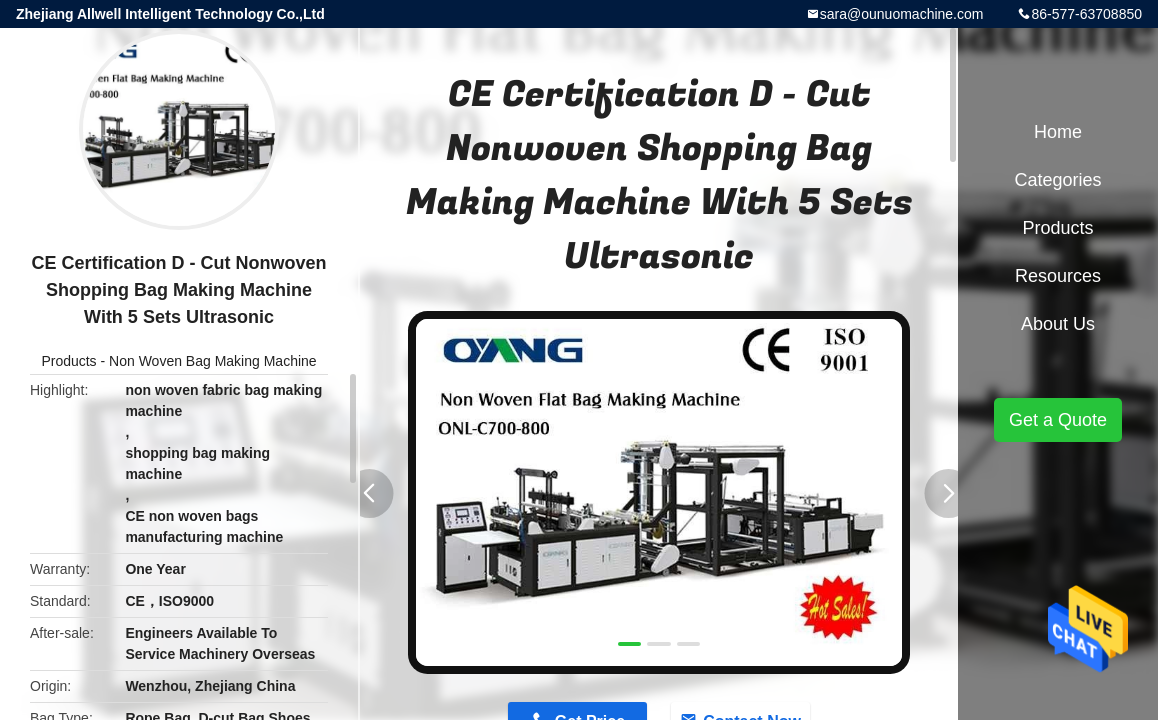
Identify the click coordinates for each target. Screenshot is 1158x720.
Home (1058, 132)
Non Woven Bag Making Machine (213, 361)
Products (68, 361)
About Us (1058, 324)
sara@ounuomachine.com (902, 14)
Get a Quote (1058, 420)
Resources (1058, 276)
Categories (1057, 180)
